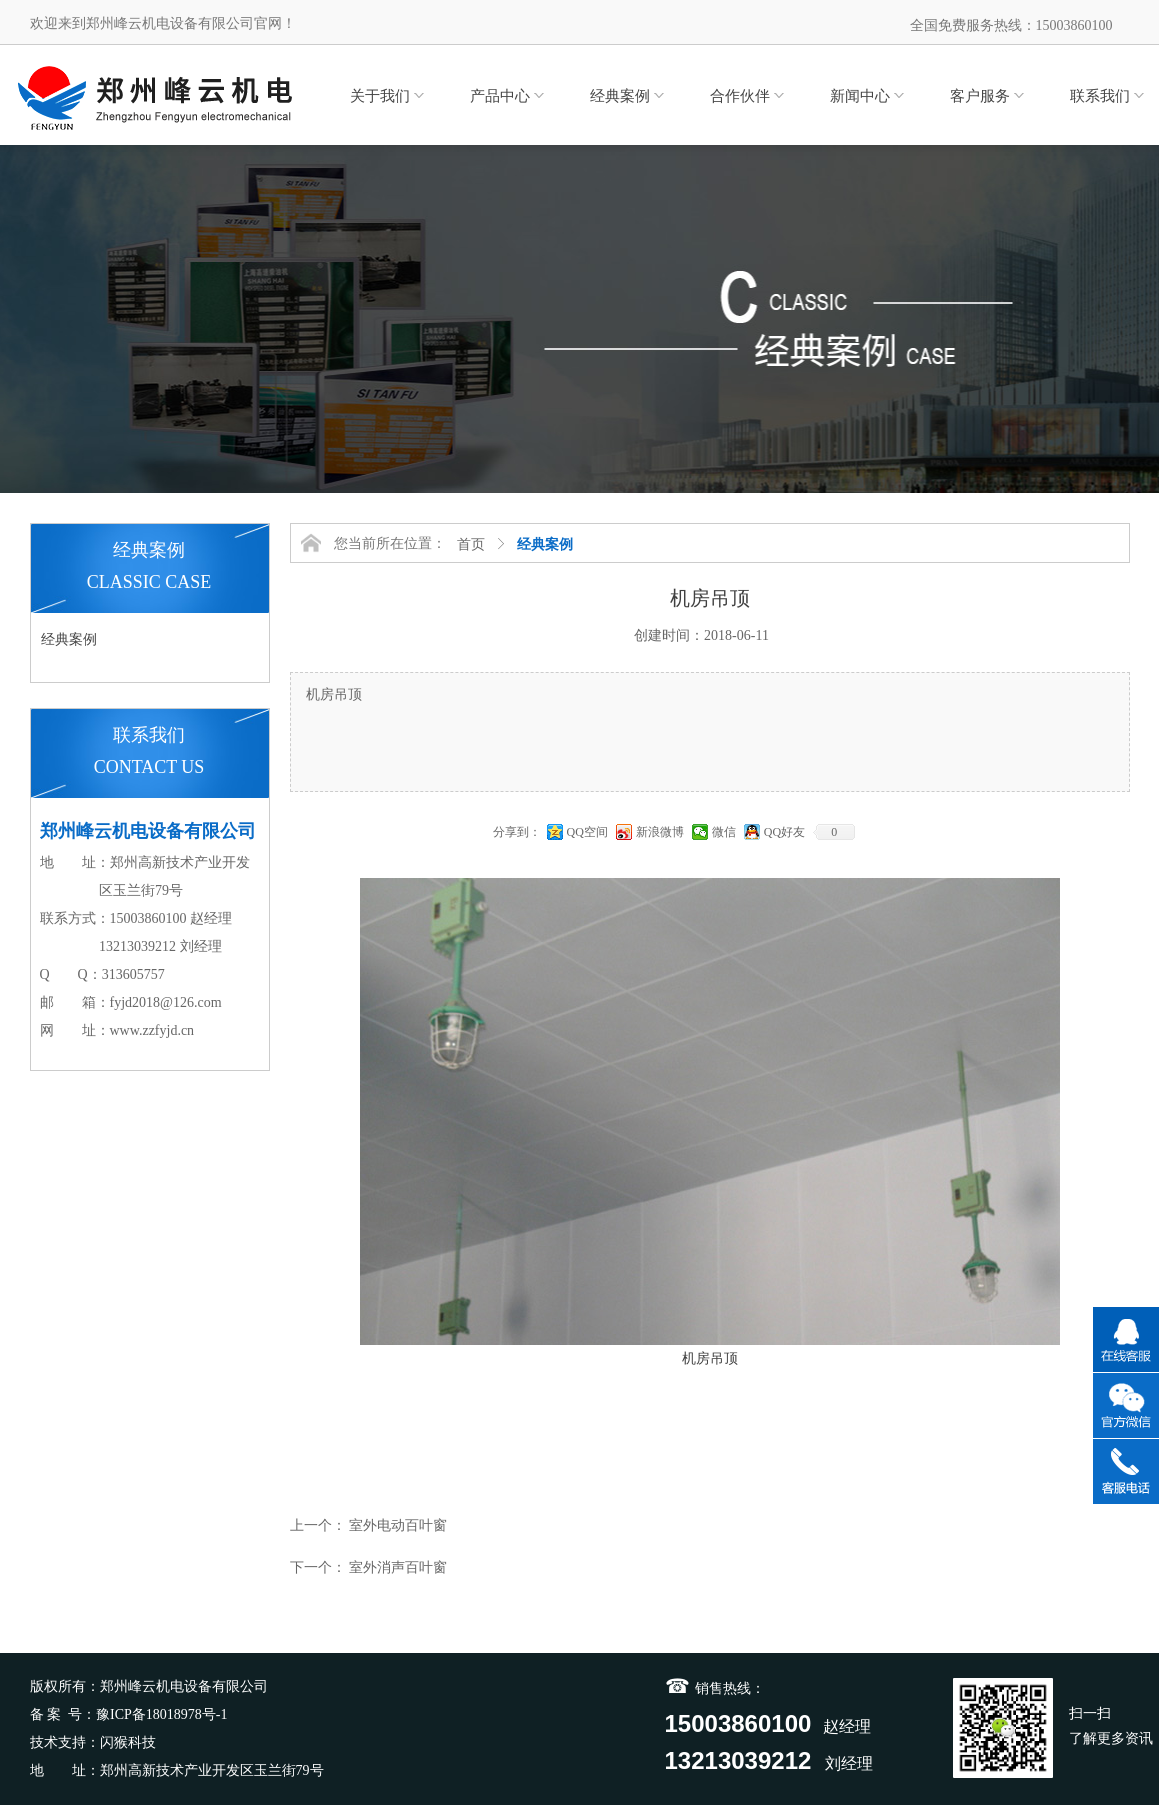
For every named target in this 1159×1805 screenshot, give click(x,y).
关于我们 (380, 96)
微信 (724, 832)
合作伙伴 (740, 96)
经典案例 (620, 96)
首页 (471, 544)
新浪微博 (660, 832)
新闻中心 (860, 96)
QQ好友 (784, 832)
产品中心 (500, 96)
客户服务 (980, 96)
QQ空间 (587, 832)
